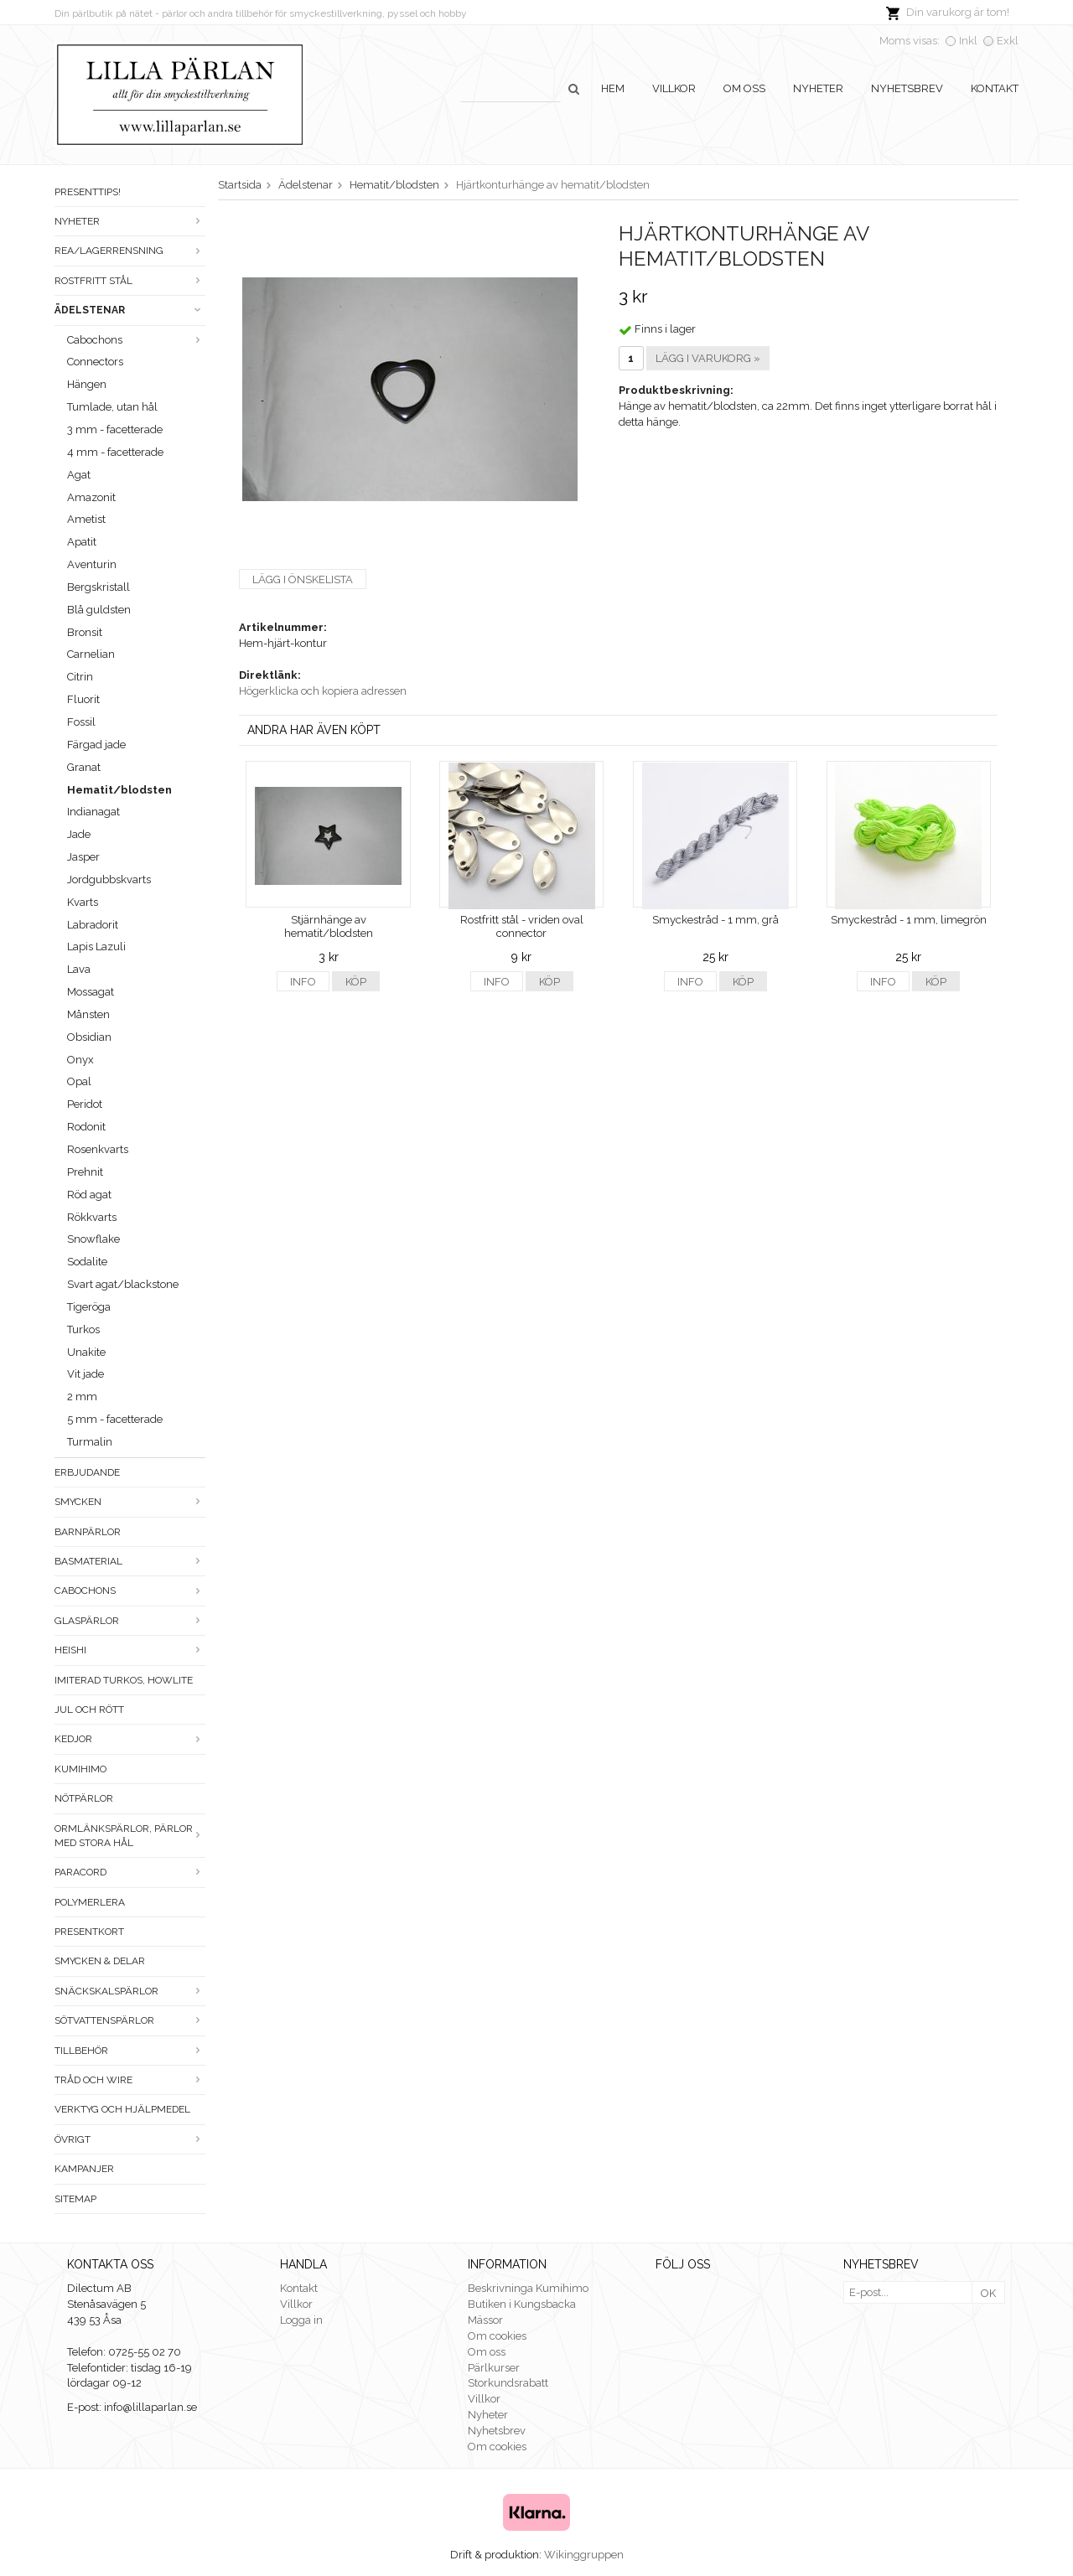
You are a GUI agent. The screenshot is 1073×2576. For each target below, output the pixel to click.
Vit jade (85, 1374)
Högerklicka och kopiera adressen (323, 691)
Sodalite (87, 1261)
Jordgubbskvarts (109, 879)
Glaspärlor (129, 1621)
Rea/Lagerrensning (129, 250)
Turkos (83, 1329)
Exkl (1008, 40)
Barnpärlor (87, 1532)
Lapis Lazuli (96, 946)
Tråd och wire (129, 2080)
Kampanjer (84, 2169)
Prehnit (85, 1172)
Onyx (80, 1059)
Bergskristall (98, 587)
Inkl (968, 40)
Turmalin (89, 1441)
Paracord (129, 1872)
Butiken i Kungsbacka (522, 2304)
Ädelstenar (129, 310)
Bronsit (84, 632)
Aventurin (92, 564)
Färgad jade (96, 744)
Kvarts (82, 902)
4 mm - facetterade (115, 452)
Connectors (95, 361)
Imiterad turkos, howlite (123, 1680)
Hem (613, 88)
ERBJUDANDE (87, 1472)
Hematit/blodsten (119, 790)
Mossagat (90, 991)
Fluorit (83, 699)
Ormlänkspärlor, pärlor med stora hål (129, 1836)
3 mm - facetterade (115, 429)
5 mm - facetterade (115, 1419)
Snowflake (93, 1239)
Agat (79, 474)
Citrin (80, 676)
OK (988, 2293)
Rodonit (86, 1126)
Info (303, 981)
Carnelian (91, 654)
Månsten (88, 1014)
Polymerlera (89, 1902)
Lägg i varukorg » (708, 358)
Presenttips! (87, 192)
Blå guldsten (99, 609)
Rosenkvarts (97, 1149)
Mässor (485, 2320)
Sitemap (75, 2199)
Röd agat (89, 1194)
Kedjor (129, 1739)
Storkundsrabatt (508, 2383)
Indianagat (93, 811)
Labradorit (92, 924)
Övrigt (129, 2139)
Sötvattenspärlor (129, 2020)
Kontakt (995, 88)
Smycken (129, 1502)
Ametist (86, 519)
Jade (79, 834)
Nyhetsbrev (907, 88)
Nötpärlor (83, 1798)
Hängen (86, 384)
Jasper (83, 857)
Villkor (674, 88)
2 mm (82, 1396)
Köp (355, 981)
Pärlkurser (494, 2367)
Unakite (86, 1352)
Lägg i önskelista (302, 579)
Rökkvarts (92, 1217)
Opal (79, 1081)
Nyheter (818, 88)
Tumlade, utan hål (112, 407)
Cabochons (136, 340)
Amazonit (91, 497)
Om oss (744, 88)
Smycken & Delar (99, 1961)
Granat (84, 767)
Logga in (301, 2320)
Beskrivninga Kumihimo (528, 2288)
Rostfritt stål (129, 281)
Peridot (84, 1104)
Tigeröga (89, 1307)
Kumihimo (80, 1769)
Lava (79, 969)
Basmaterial (129, 1561)
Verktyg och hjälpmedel (122, 2109)
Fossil (81, 722)
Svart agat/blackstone (123, 1284)
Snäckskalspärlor (129, 1991)
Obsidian (89, 1037)
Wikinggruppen (584, 2554)
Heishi (129, 1650)
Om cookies (497, 2336)
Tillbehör (129, 2050)
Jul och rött (89, 1709)
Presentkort (89, 1931)
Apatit (81, 541)
